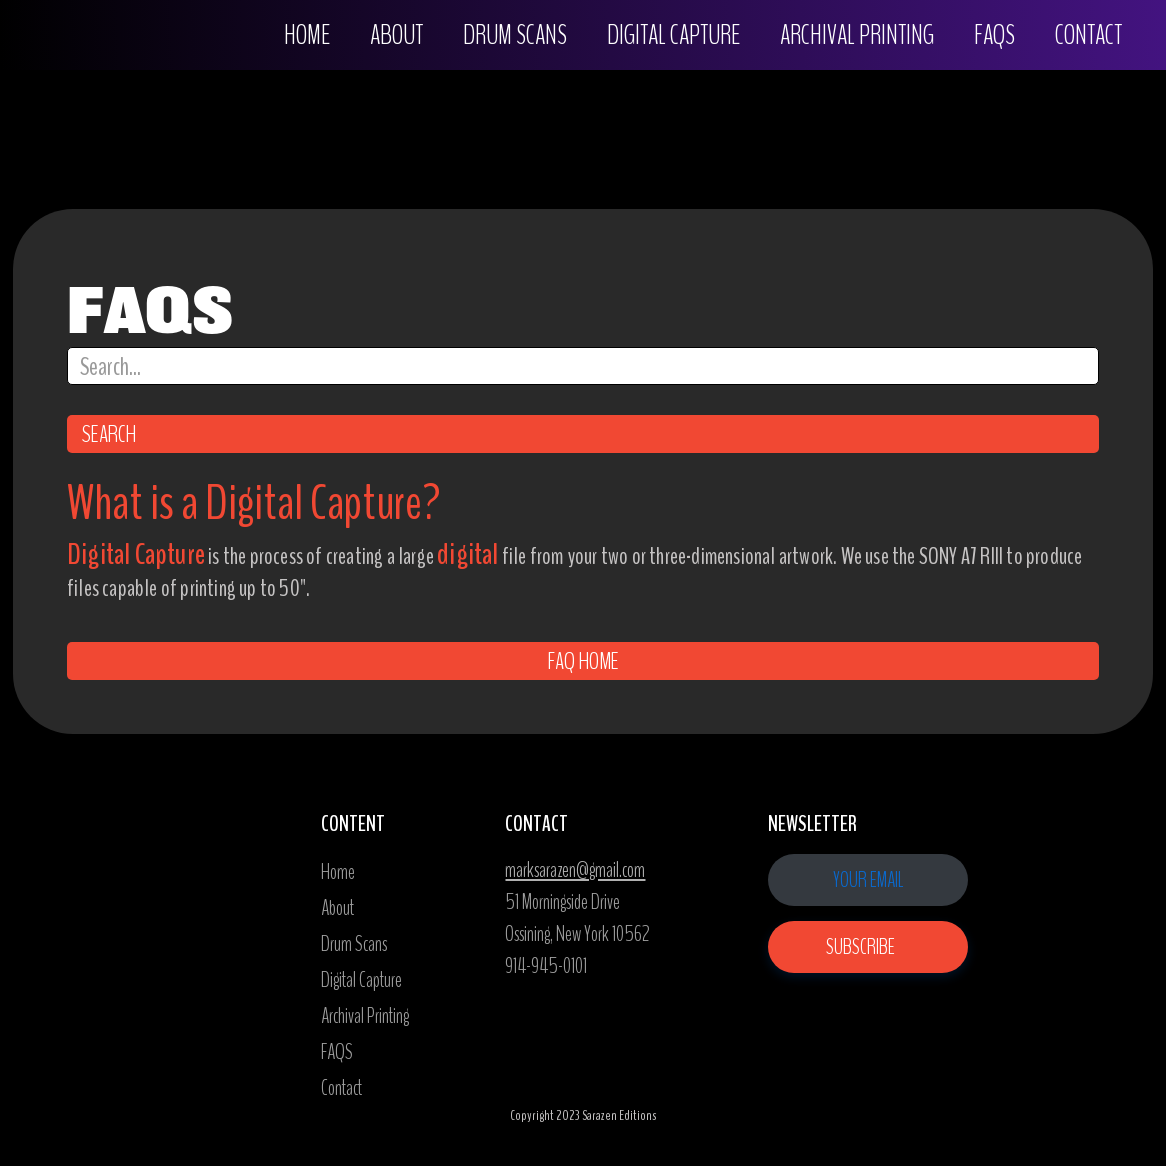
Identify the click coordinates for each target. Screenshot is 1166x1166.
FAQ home (583, 661)
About (396, 35)
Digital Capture (361, 980)
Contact (1088, 35)
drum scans (515, 35)
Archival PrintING (857, 35)
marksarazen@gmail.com (575, 870)
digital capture (673, 35)
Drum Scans (354, 944)
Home (307, 35)
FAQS (994, 35)
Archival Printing (365, 1016)
